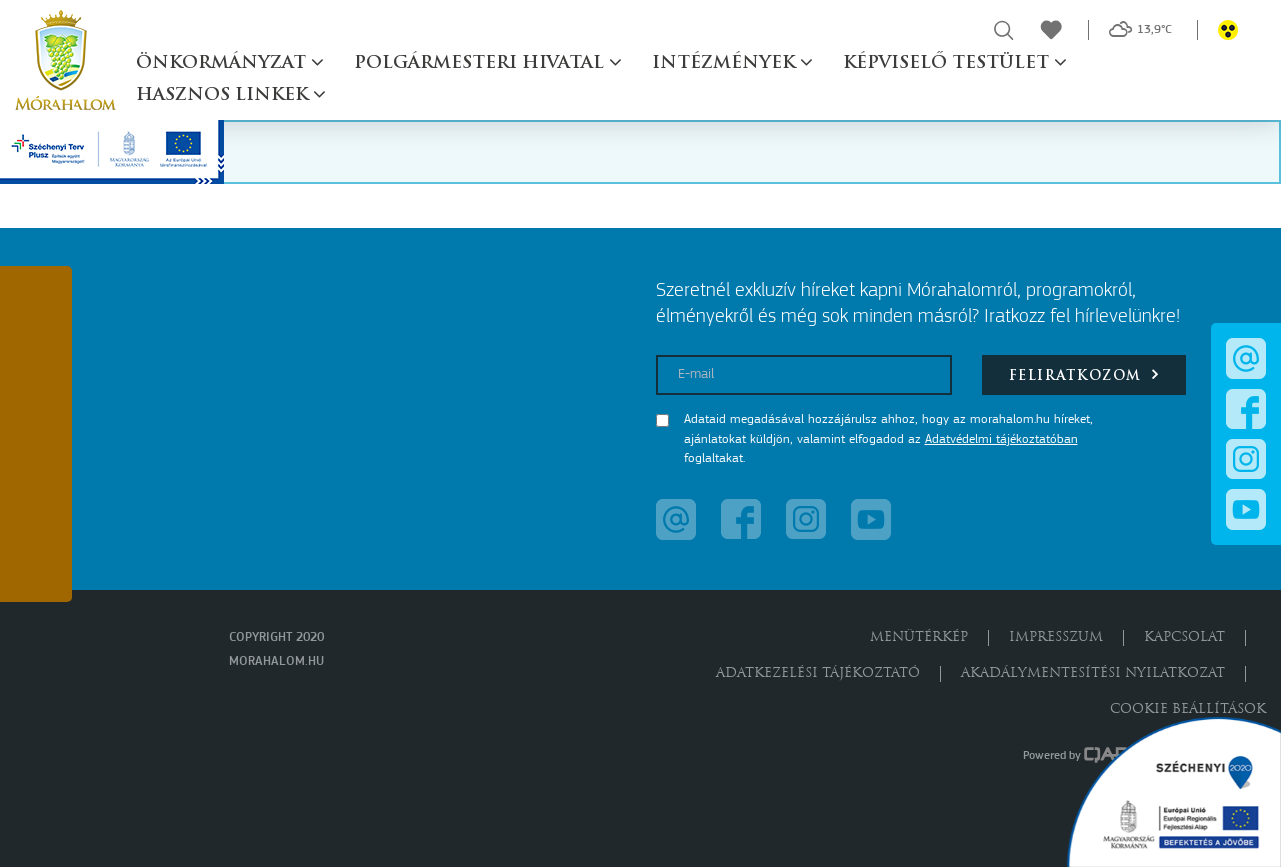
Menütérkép (919, 637)
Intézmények (726, 63)
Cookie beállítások (1188, 709)
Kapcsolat (1184, 637)
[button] (36, 308)
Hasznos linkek (224, 95)
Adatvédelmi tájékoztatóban (1001, 439)
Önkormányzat (223, 63)
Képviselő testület (948, 63)
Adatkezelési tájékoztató (818, 673)
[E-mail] (804, 375)
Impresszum (1056, 637)
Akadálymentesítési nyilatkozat (1093, 673)
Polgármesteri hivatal (481, 63)
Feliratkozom (1084, 374)
